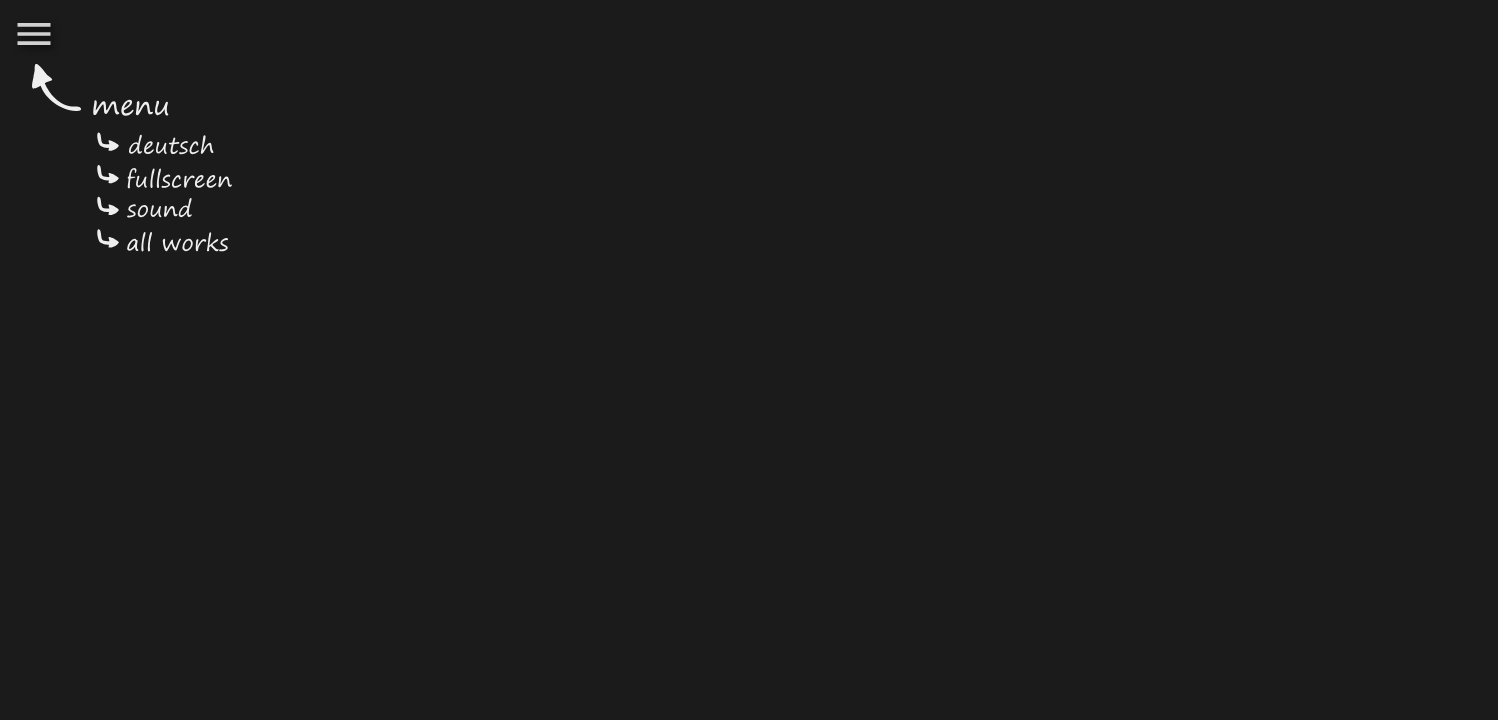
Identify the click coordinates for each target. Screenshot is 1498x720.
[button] (34, 36)
